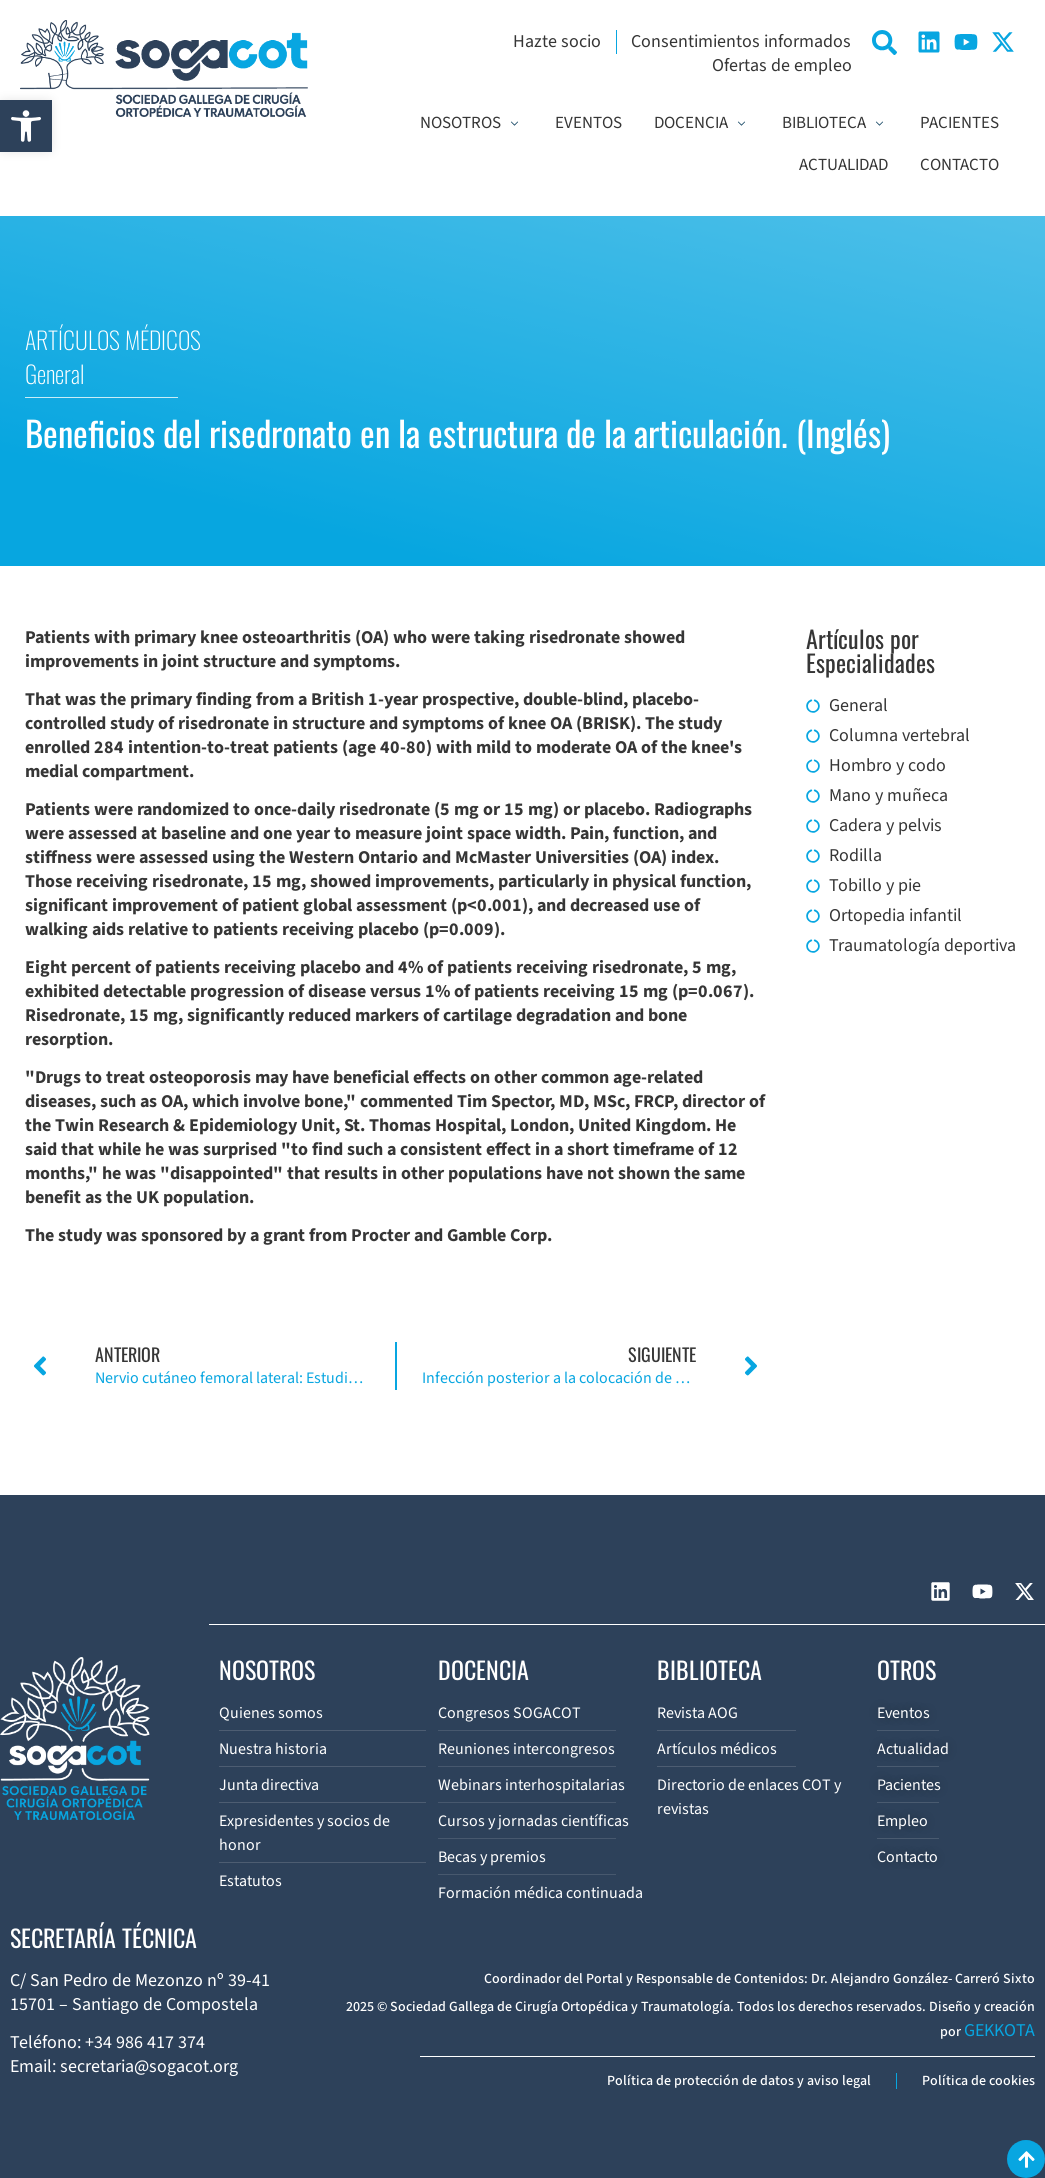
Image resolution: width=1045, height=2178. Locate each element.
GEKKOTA (999, 2030)
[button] (26, 126)
